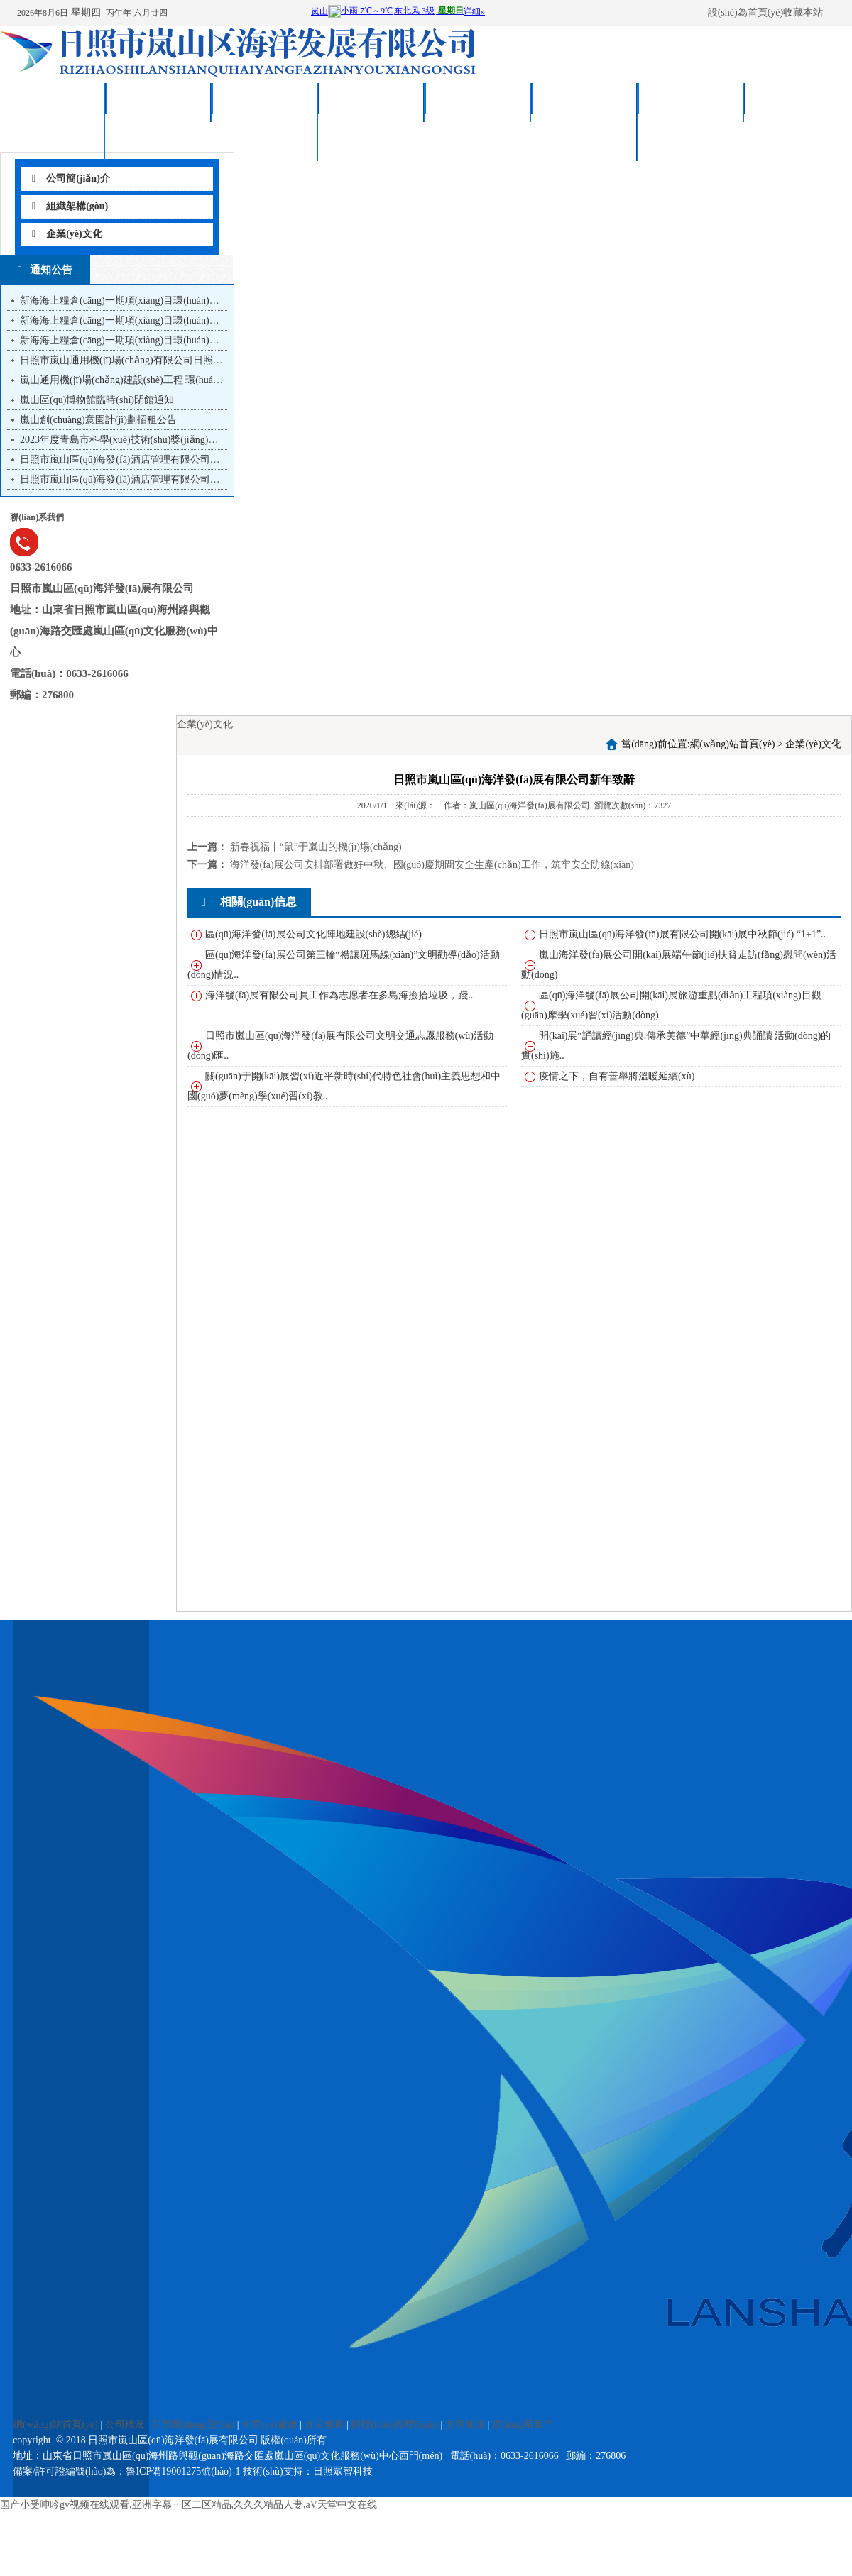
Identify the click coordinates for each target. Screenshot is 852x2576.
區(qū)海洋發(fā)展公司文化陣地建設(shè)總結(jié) (313, 934)
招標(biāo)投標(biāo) (585, 115)
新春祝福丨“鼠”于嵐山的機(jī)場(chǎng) (316, 847)
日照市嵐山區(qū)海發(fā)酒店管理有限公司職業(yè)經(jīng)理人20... (167, 459)
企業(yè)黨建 (372, 102)
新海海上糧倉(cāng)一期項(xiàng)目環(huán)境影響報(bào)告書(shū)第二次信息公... (199, 320)
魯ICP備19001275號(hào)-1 (183, 2471)
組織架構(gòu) (70, 206)
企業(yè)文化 (67, 234)
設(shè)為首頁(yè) (746, 12)
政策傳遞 (478, 102)
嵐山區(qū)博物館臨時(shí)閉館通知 (97, 400)
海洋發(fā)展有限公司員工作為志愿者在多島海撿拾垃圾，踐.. (339, 995)
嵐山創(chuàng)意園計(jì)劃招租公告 (98, 419)
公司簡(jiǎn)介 (71, 178)
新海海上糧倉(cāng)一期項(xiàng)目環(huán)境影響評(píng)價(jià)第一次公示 (184, 340)
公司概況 (159, 102)
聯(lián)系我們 (798, 102)
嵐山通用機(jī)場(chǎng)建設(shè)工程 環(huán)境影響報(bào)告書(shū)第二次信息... (199, 380)
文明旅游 (691, 102)
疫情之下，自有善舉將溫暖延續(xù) (616, 1076)
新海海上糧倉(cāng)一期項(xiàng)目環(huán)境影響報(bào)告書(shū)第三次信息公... (199, 300)
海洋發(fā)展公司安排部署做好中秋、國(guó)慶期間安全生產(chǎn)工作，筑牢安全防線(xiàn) (432, 864)
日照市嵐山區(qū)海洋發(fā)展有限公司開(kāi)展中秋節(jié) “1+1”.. (682, 934)
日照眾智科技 (343, 2471)
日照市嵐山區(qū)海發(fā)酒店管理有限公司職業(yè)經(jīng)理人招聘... (172, 479)
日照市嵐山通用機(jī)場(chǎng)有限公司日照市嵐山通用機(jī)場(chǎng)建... (182, 360)
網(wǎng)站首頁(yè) (52, 115)
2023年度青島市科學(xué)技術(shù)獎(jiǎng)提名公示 (134, 439)
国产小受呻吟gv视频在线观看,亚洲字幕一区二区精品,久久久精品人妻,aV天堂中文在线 (188, 2504)
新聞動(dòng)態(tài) (265, 115)
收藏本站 (803, 12)
